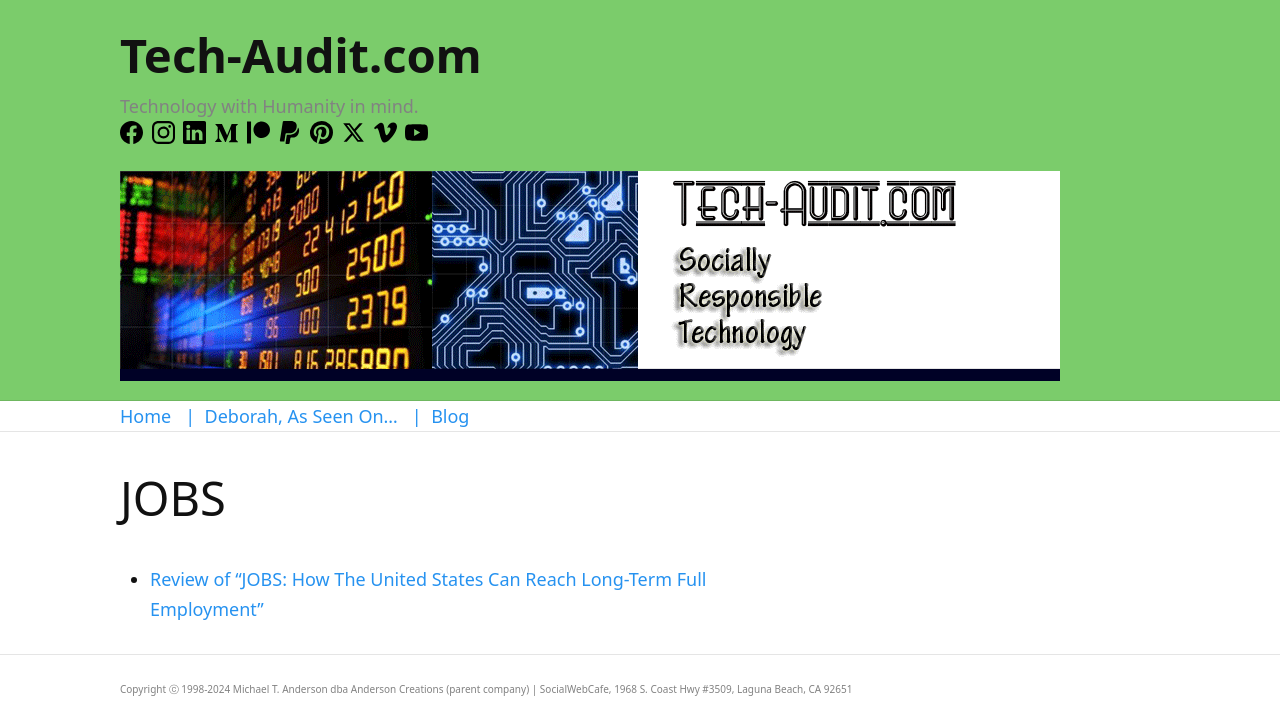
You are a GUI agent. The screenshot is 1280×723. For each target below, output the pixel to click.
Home (145, 416)
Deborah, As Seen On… (301, 416)
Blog (450, 416)
